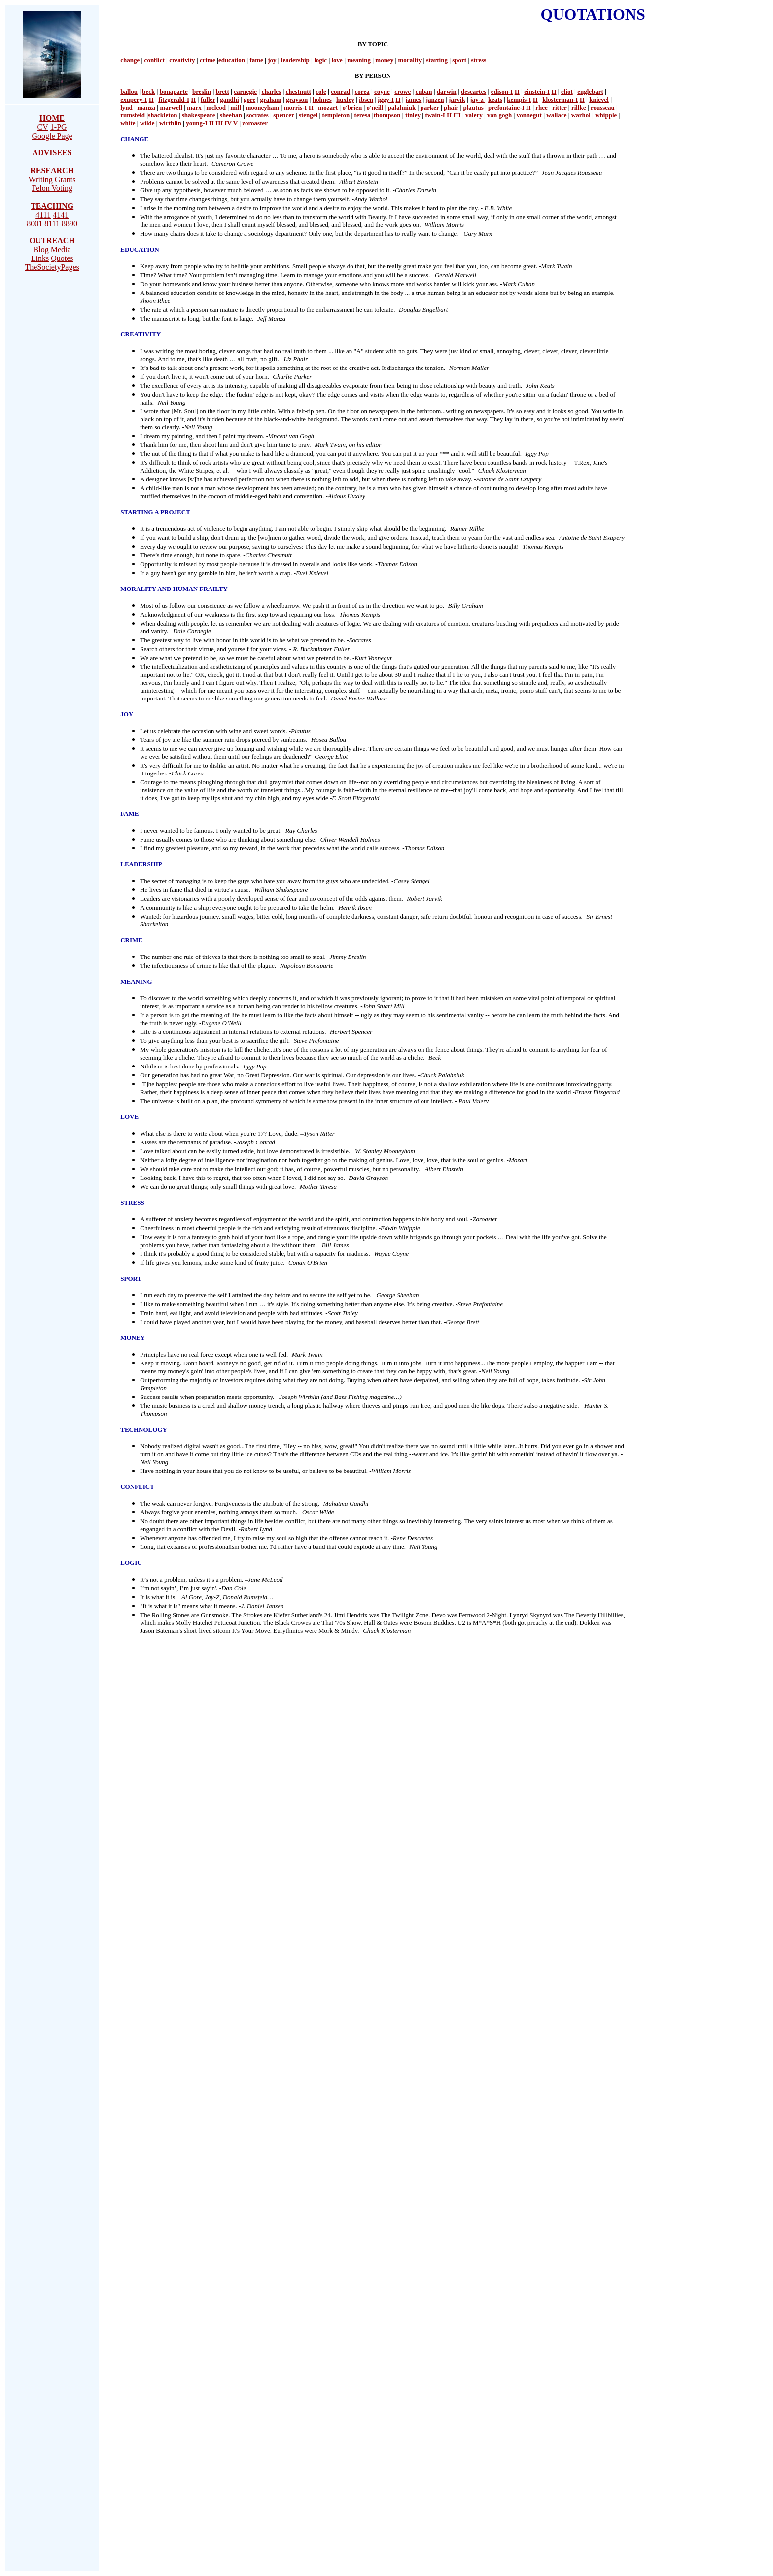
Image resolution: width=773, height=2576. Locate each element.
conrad (340, 91)
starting (437, 60)
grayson (297, 99)
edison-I (502, 91)
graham (270, 99)
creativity (182, 60)
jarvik (457, 99)
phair (451, 107)
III (456, 115)
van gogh (499, 115)
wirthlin (170, 123)
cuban (424, 91)
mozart (328, 107)
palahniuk (402, 107)
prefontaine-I (506, 107)
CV (42, 127)
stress (479, 60)
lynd (126, 107)
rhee (541, 107)
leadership (295, 60)
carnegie (245, 91)
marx (195, 107)
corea (362, 91)
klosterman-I (560, 99)
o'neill (375, 107)
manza (146, 107)
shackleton (162, 115)
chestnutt (298, 91)
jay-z (477, 99)
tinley (413, 115)
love (337, 60)
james (413, 99)
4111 (43, 215)
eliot (567, 91)
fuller (208, 99)
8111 (52, 224)
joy (272, 60)
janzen (435, 99)
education (231, 60)
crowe (402, 91)
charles (271, 91)
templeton (336, 115)
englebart (590, 91)
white (127, 123)
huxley (345, 99)
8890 (69, 224)
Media (61, 249)
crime (208, 60)
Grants (65, 179)
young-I (196, 123)
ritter (559, 107)
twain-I (435, 115)
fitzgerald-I (173, 99)
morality (410, 60)
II (517, 91)
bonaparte (174, 91)
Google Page (52, 136)
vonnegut (529, 115)
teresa (362, 115)
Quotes (62, 258)
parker (430, 107)
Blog (41, 249)
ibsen (366, 99)
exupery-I (133, 99)
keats (495, 99)
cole (321, 91)
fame (256, 60)
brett (222, 91)
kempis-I (519, 99)
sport (459, 60)
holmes (322, 99)
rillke (578, 107)
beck (148, 91)
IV (228, 123)
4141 (61, 215)
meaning (359, 60)
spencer (283, 115)
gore (249, 99)
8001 (34, 224)
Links (40, 258)
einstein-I (537, 91)
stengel (308, 115)
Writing (41, 179)
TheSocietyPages (52, 267)
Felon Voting (52, 188)
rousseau (603, 107)
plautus (473, 107)
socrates (257, 115)
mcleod (216, 107)
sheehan (231, 115)
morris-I (295, 107)
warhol (581, 115)
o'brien (352, 107)
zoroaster (255, 123)
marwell (171, 107)
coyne (382, 91)
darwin (447, 91)
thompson (387, 115)
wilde (147, 123)
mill (235, 107)
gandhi (229, 99)
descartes (473, 91)
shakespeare (198, 115)
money (384, 60)
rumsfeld (132, 115)
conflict (155, 60)
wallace (556, 115)
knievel (599, 99)
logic (320, 60)
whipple (606, 115)
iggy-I (386, 99)
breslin (201, 91)
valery (474, 115)
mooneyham (262, 107)
